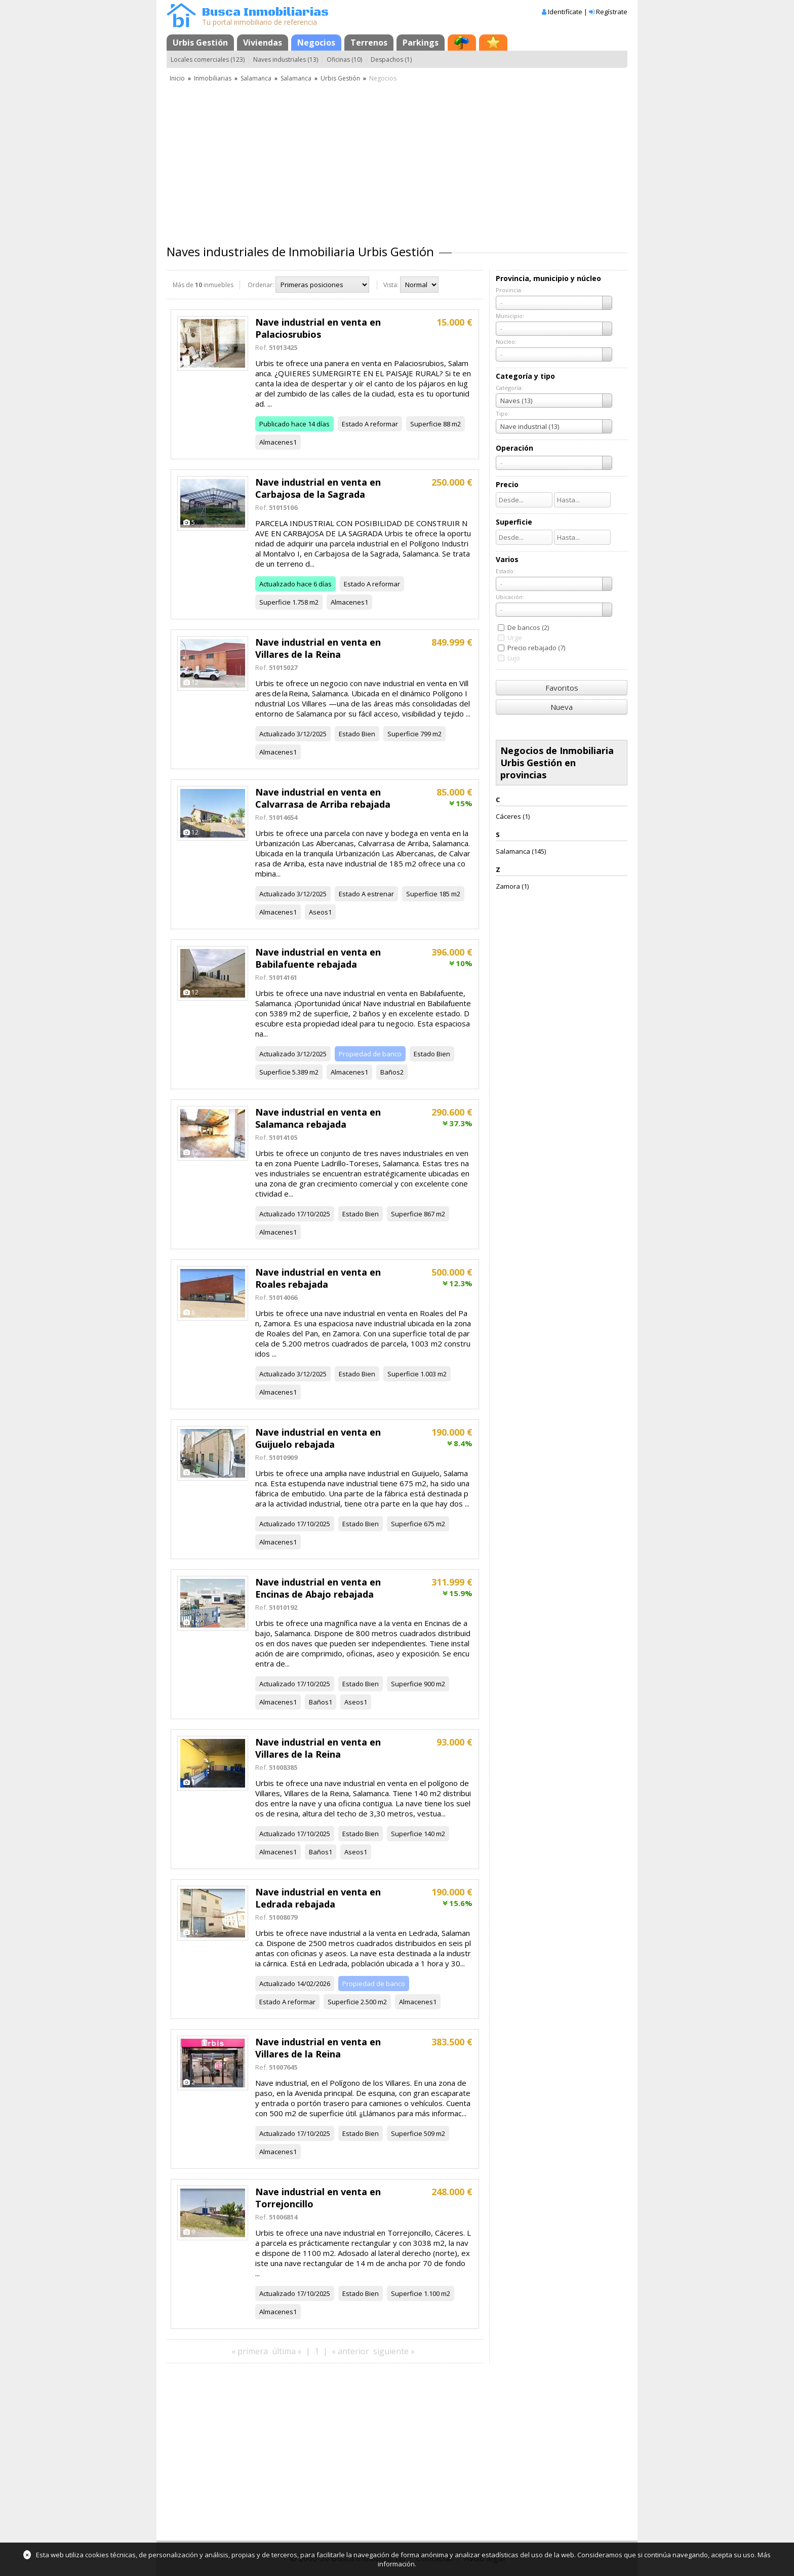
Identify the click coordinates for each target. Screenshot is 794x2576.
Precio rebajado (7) (536, 647)
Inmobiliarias (212, 78)
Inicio (177, 78)
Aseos (318, 912)
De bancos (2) (528, 627)
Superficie (426, 423)
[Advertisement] (397, 159)
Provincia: (509, 290)
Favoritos (561, 688)
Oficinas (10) (344, 59)
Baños (390, 1072)
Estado (352, 423)
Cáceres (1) (513, 816)
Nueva (561, 707)
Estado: (505, 571)
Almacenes (276, 442)
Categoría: (509, 387)
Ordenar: (261, 285)
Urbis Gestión (200, 42)
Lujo (513, 657)
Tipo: (502, 413)
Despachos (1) (391, 59)
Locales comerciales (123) (208, 59)
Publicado (274, 423)
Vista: (391, 285)
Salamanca (256, 78)
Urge (514, 637)
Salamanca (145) (521, 851)
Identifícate (565, 11)
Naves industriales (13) (285, 59)
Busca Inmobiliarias (265, 12)
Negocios (316, 42)
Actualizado (277, 583)
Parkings (421, 42)
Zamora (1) (512, 886)
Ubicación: (510, 597)
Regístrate (611, 11)
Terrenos (368, 42)
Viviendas (262, 42)
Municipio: (510, 316)
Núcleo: (506, 341)
